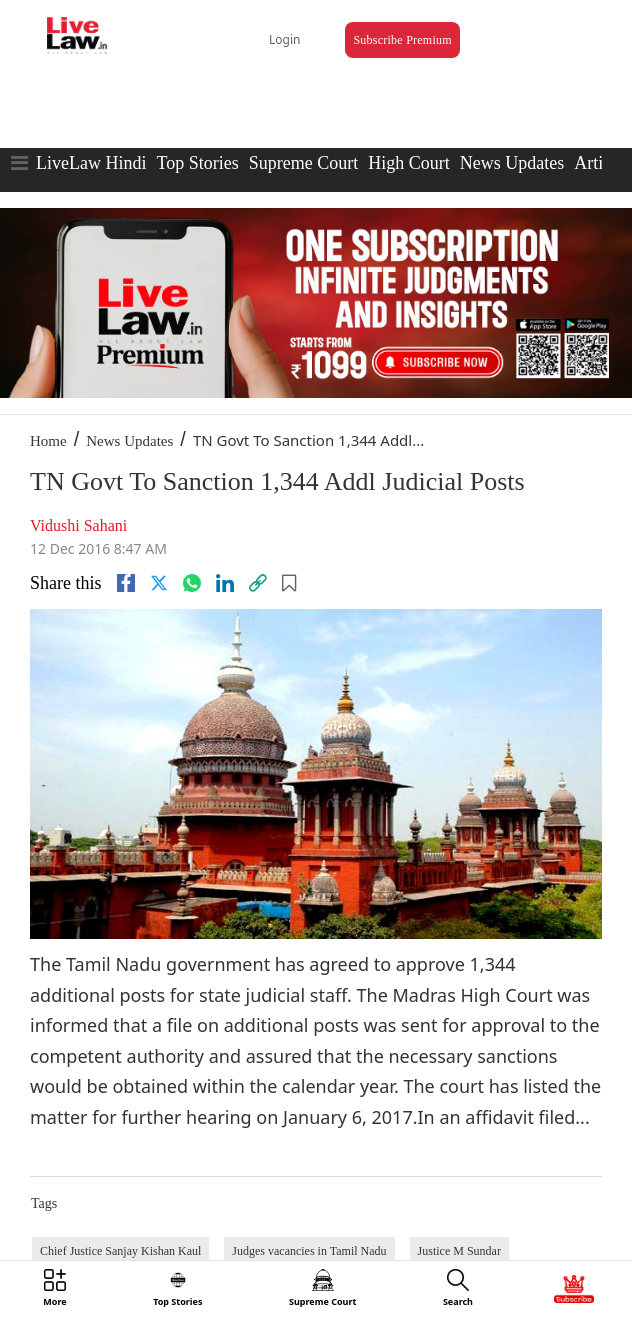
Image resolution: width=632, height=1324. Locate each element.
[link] (258, 583)
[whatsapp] (192, 583)
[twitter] (159, 583)
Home (48, 441)
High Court (409, 163)
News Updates (512, 163)
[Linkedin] (225, 583)
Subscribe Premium (402, 40)
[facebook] (126, 583)
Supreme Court (304, 163)
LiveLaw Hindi (91, 163)
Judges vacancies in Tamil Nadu (309, 1251)
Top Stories (197, 163)
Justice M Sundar (459, 1251)
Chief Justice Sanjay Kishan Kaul (120, 1251)
